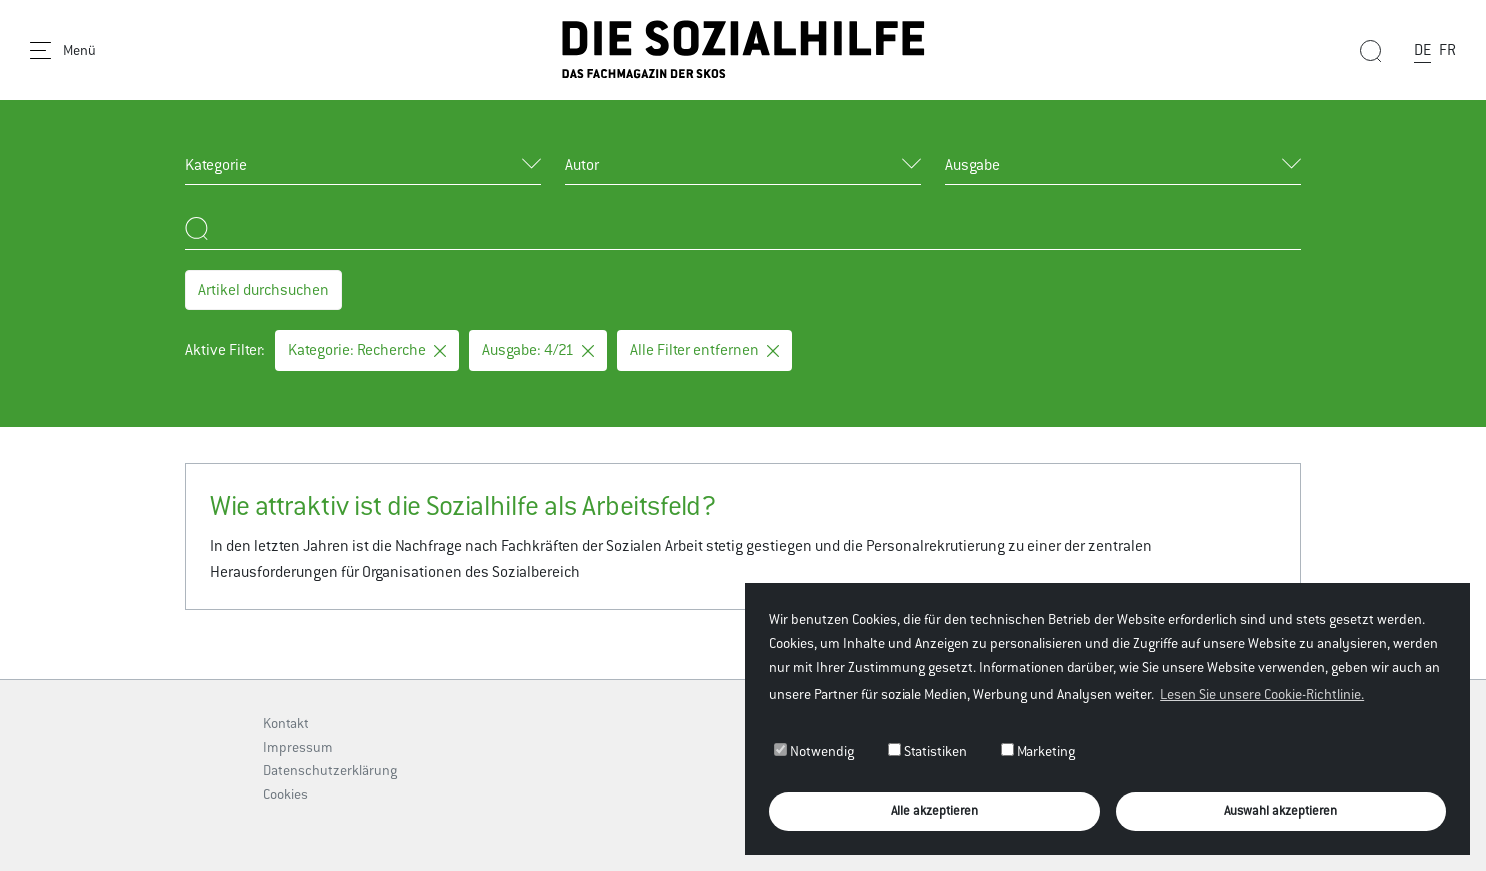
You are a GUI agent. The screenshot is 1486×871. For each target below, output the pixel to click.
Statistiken (927, 751)
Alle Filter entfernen (704, 349)
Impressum (298, 747)
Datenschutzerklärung (330, 770)
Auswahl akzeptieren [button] (1280, 810)
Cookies (285, 794)
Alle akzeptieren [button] (934, 810)
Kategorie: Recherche (367, 349)
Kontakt (286, 723)
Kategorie (216, 164)
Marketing (1038, 751)
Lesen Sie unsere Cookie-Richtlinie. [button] (1262, 694)
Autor (582, 164)
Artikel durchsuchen (263, 289)
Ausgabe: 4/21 (538, 349)
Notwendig (814, 751)
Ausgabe (972, 164)
